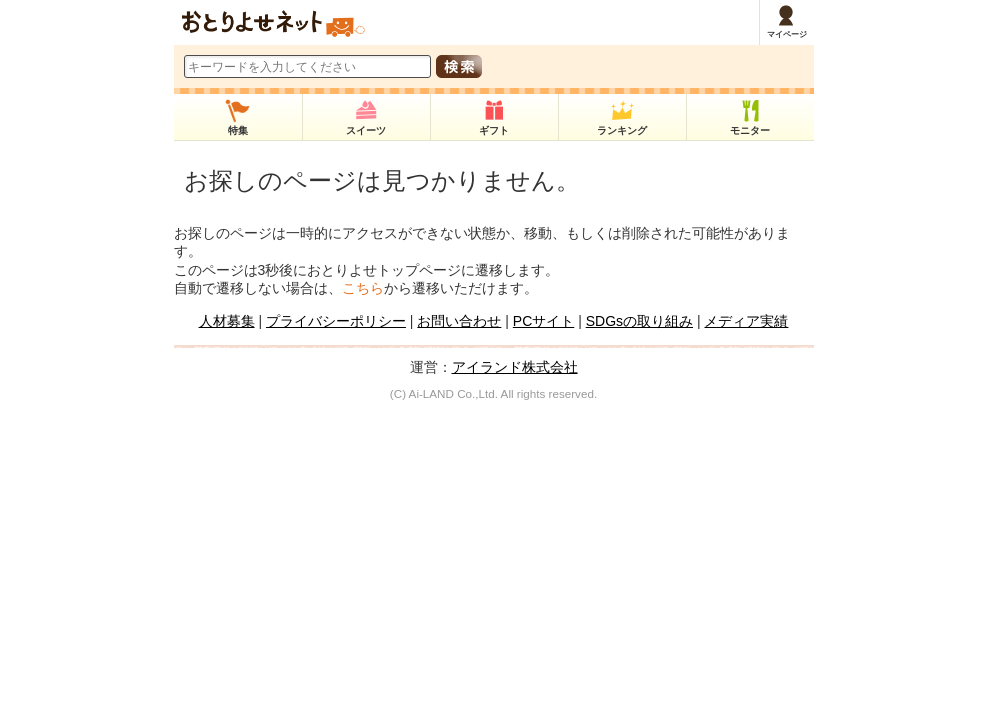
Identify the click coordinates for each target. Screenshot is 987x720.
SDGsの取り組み (639, 321)
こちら (363, 288)
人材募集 (227, 321)
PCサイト (543, 321)
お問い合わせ (459, 321)
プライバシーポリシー (336, 321)
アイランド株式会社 (515, 367)
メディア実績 (746, 321)
